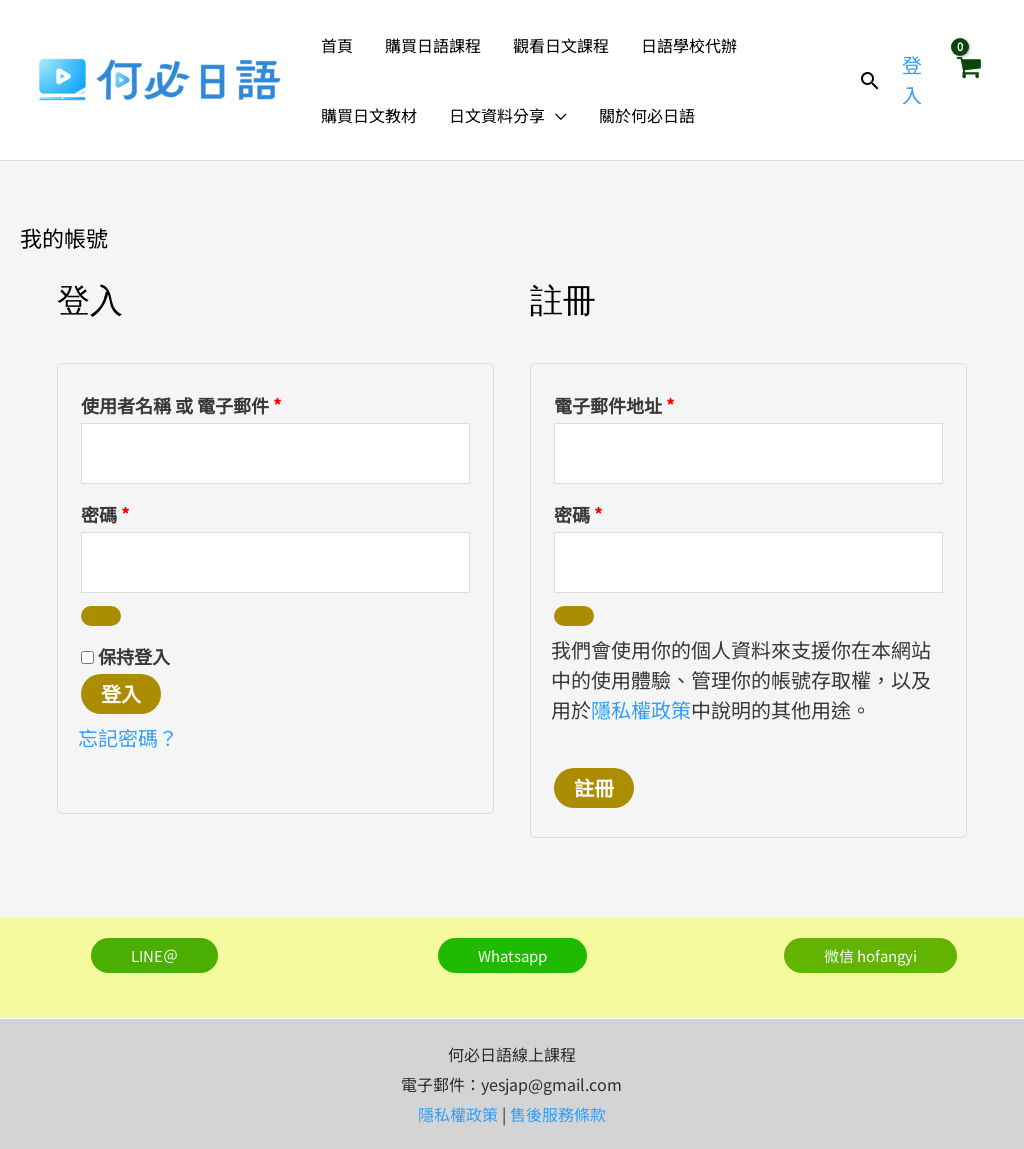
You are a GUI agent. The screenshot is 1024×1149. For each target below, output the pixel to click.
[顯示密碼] (101, 616)
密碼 (113, 511)
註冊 (594, 787)
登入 (121, 693)
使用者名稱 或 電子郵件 (189, 402)
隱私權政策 (641, 709)
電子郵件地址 (622, 402)
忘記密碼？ (128, 737)
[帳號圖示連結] (914, 80)
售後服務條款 (558, 1114)
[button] (556, 115)
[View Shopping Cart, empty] (968, 80)
